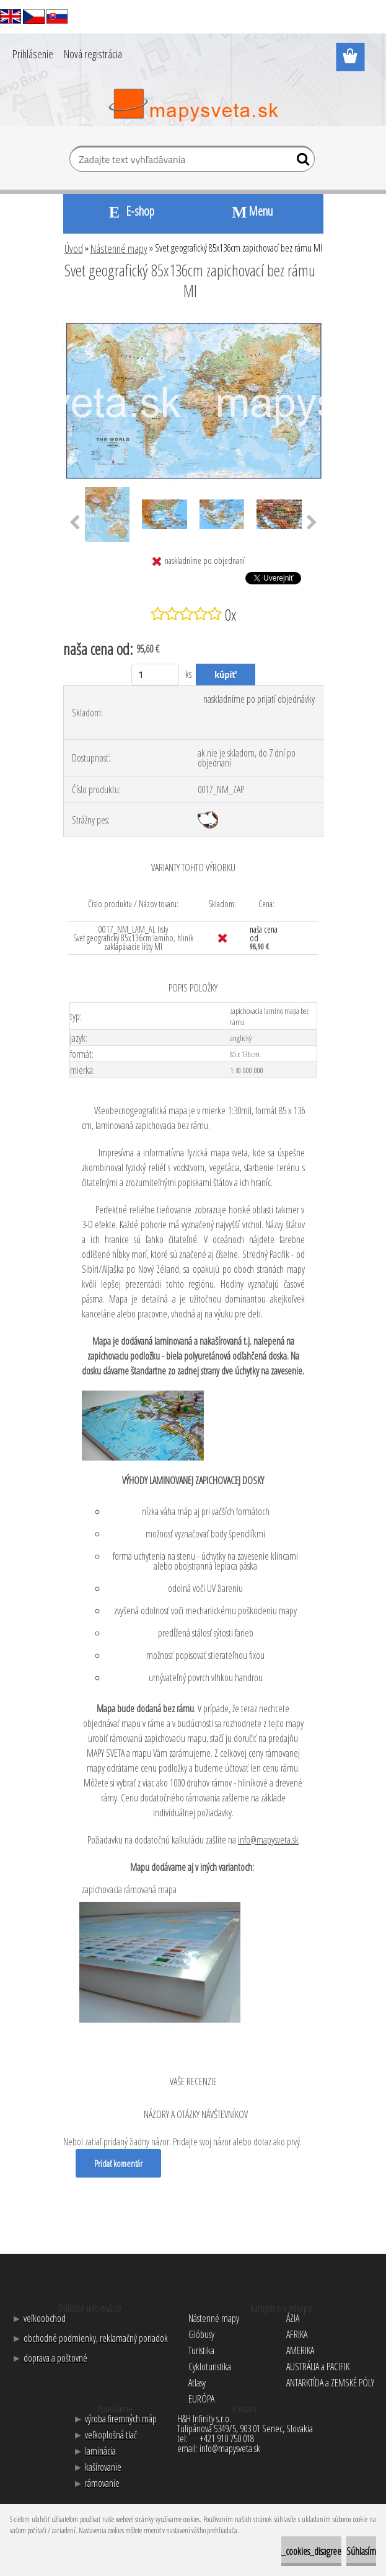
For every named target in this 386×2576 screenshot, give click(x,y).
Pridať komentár (119, 2163)
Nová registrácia (93, 53)
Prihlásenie (32, 53)
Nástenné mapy (118, 248)
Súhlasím (361, 2551)
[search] (300, 161)
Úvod (73, 248)
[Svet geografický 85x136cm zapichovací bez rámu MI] (193, 325)
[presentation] (74, 523)
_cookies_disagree (311, 2551)
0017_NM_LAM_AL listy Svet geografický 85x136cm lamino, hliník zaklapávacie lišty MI (133, 937)
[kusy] (155, 674)
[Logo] (193, 105)
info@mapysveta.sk (268, 1840)
